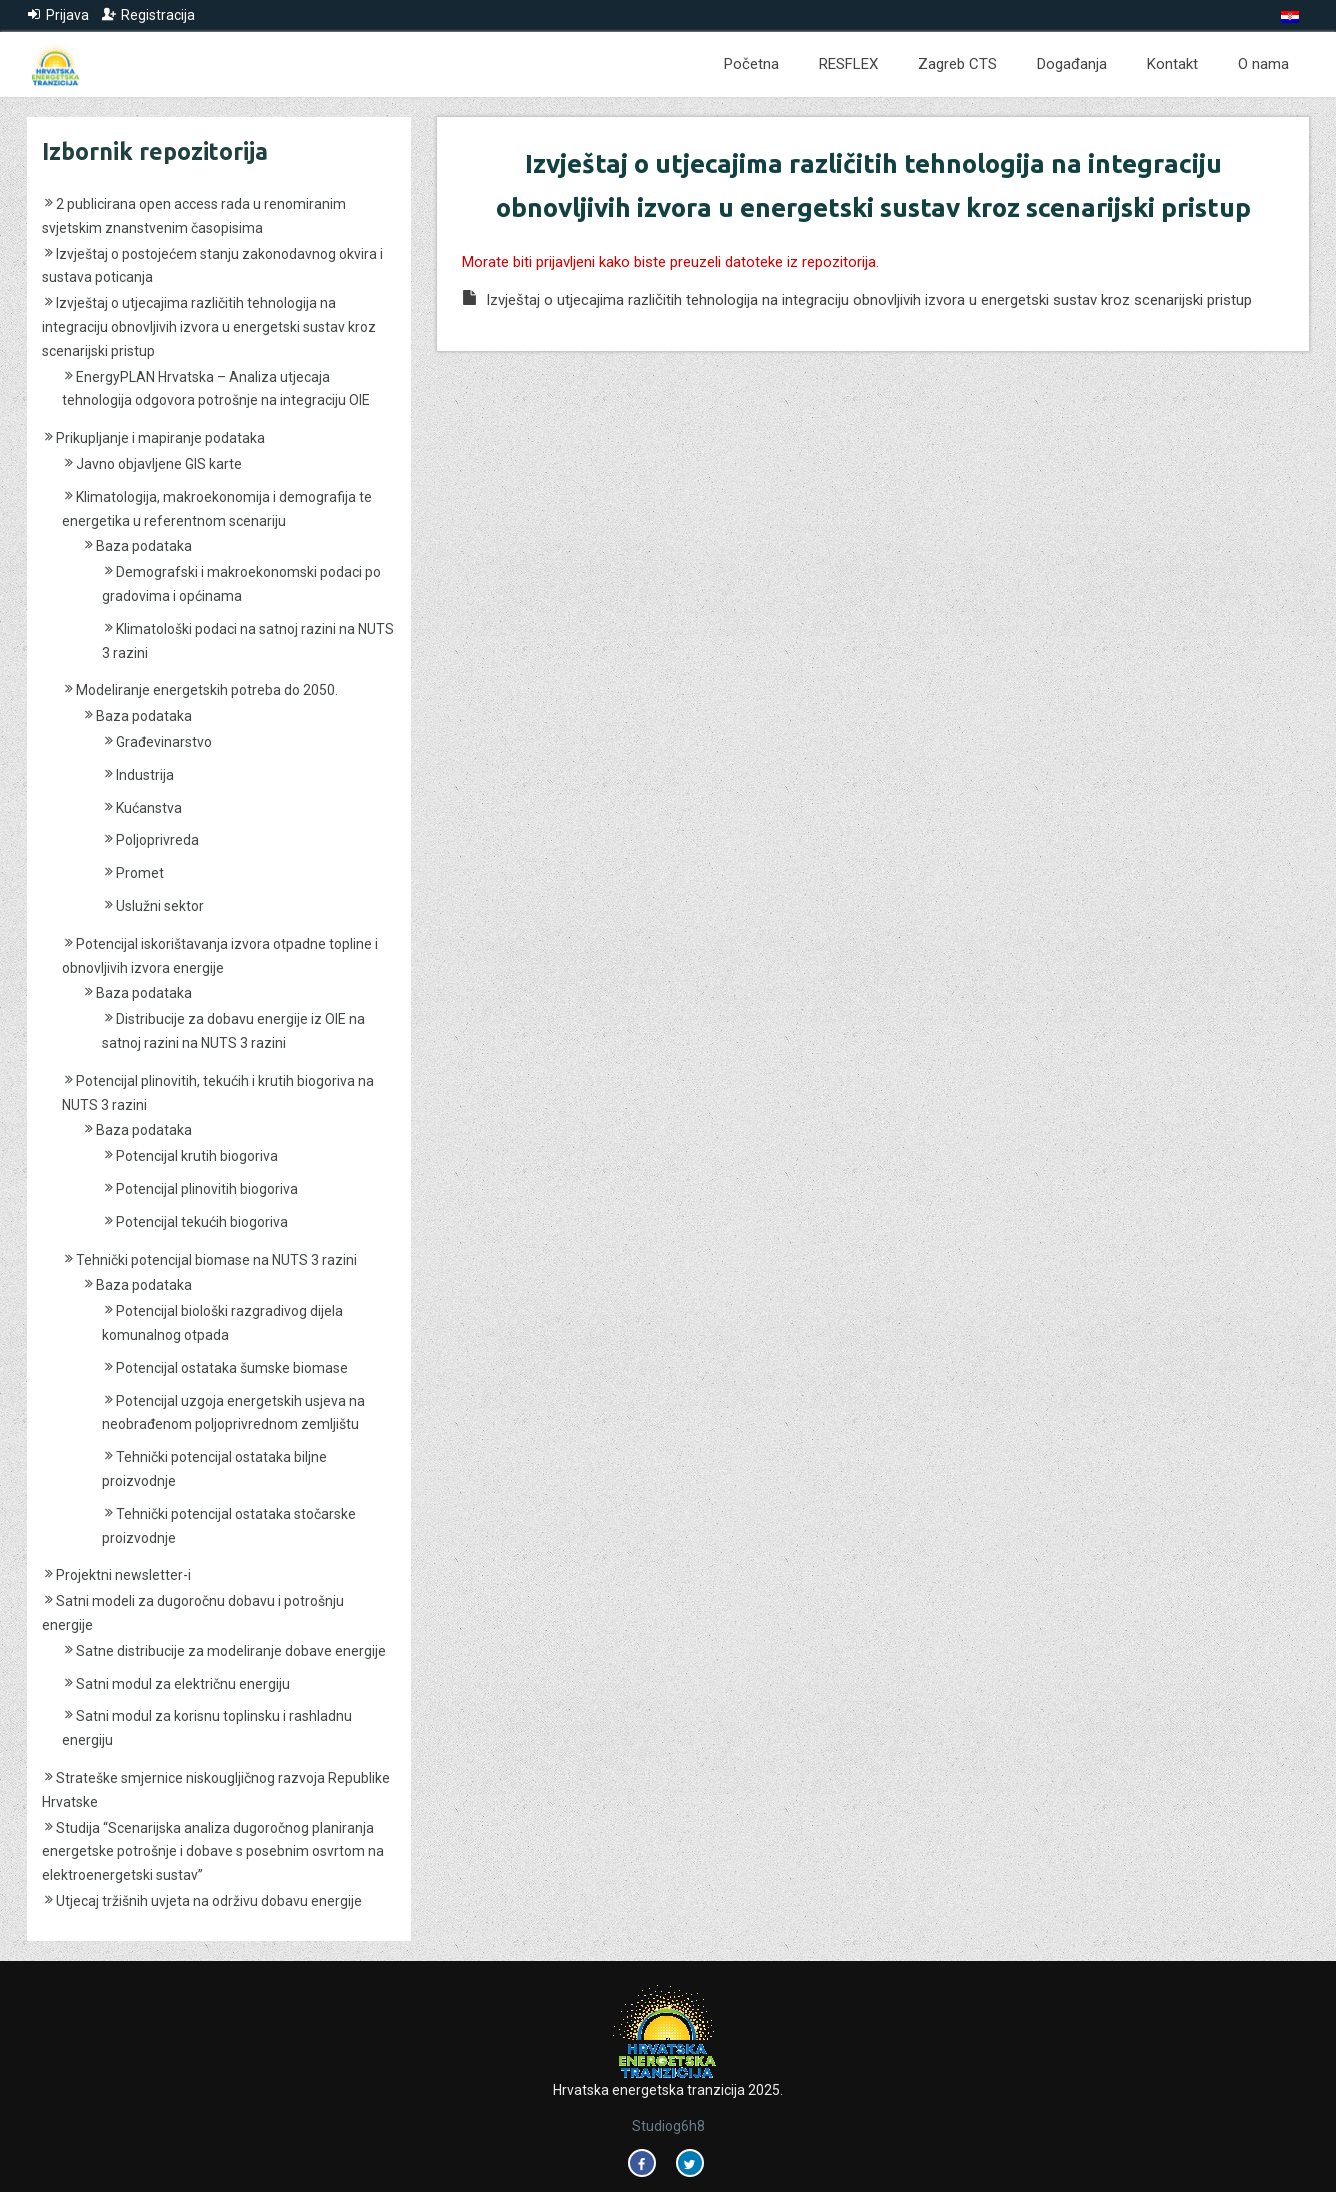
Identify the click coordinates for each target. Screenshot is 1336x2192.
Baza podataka (144, 546)
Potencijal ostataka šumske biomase (232, 1368)
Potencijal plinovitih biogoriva (207, 1189)
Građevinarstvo (164, 742)
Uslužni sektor (160, 906)
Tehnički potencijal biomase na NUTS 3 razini (216, 1260)
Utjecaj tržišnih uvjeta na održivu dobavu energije (209, 1901)
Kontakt (1172, 64)
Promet (140, 873)
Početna (751, 64)
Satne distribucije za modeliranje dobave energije (231, 1651)
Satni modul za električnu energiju (183, 1684)
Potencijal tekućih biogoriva (202, 1222)
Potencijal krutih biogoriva (197, 1156)
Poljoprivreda (157, 840)
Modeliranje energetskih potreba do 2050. (207, 690)
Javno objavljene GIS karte (159, 464)
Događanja (1072, 64)
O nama (1263, 64)
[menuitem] (1290, 17)
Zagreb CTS (957, 64)
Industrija (145, 775)
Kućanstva (149, 808)
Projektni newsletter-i (123, 1575)
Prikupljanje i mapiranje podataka (160, 438)
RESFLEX (848, 64)
